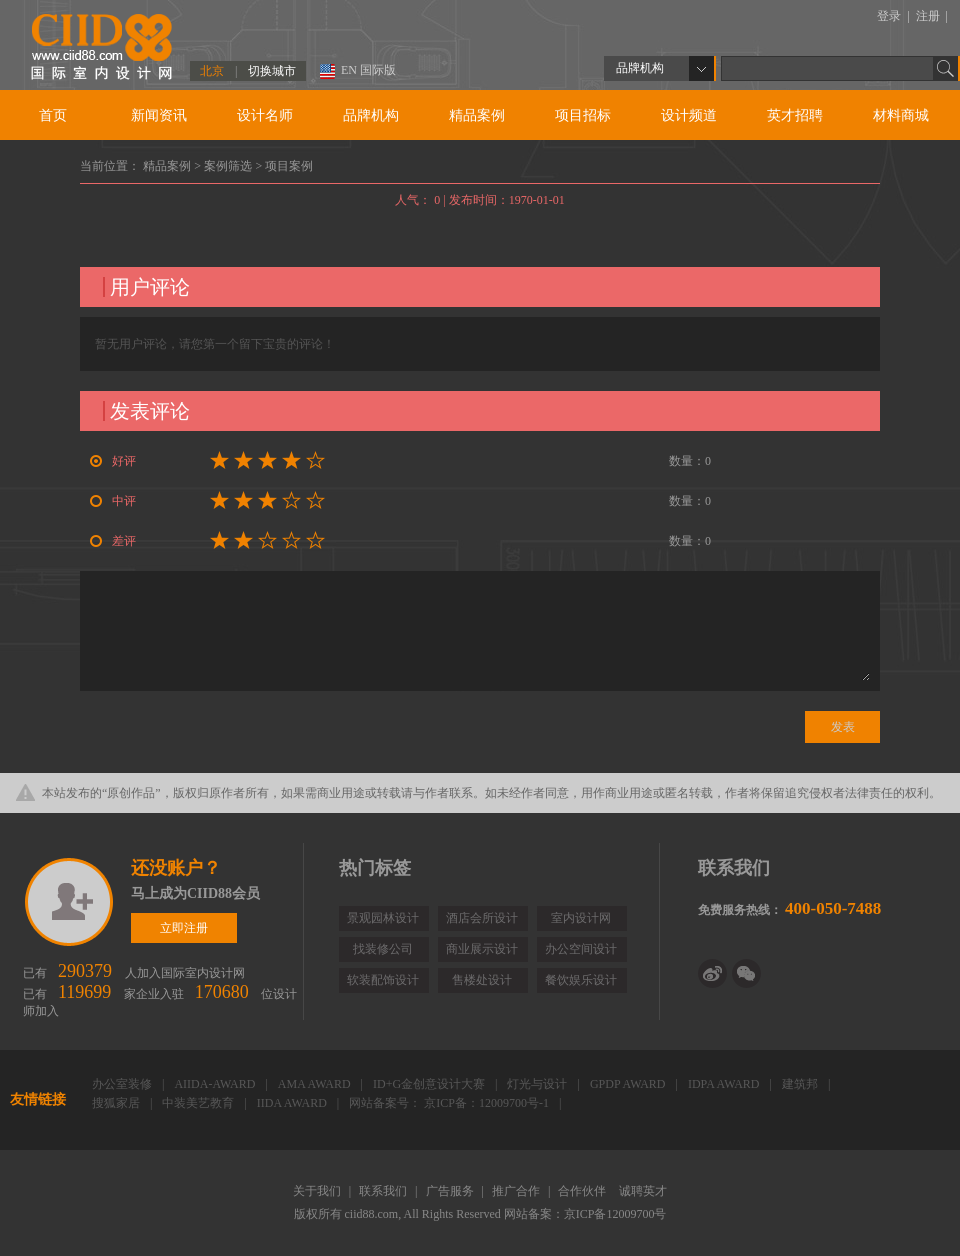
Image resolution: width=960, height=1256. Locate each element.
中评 (113, 501)
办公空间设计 (581, 949)
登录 (890, 16)
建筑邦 (801, 1084)
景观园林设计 (383, 918)
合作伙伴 (583, 1191)
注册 (929, 16)
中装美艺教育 (199, 1103)
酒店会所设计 (482, 918)
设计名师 (265, 115)
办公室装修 (123, 1084)
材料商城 (901, 115)
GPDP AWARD (629, 1084)
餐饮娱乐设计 (581, 980)
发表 (843, 727)
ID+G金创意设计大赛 (430, 1084)
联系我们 (384, 1191)
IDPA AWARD (725, 1084)
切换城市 (272, 71)
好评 (113, 461)
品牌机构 (371, 115)
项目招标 (583, 115)
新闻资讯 (159, 115)
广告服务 (451, 1191)
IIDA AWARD (293, 1103)
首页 (53, 115)
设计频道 (689, 115)
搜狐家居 (117, 1103)
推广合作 (517, 1191)
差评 (113, 541)
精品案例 (477, 115)
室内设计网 (581, 918)
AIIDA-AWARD (216, 1084)
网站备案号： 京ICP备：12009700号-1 (450, 1103)
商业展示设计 (482, 949)
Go (946, 68)
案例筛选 (229, 166)
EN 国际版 (368, 70)
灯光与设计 (538, 1084)
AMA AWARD (316, 1084)
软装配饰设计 (383, 980)
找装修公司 (383, 949)
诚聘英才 (643, 1191)
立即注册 (70, 902)
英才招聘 (795, 115)
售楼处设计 (482, 980)
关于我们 (318, 1191)
